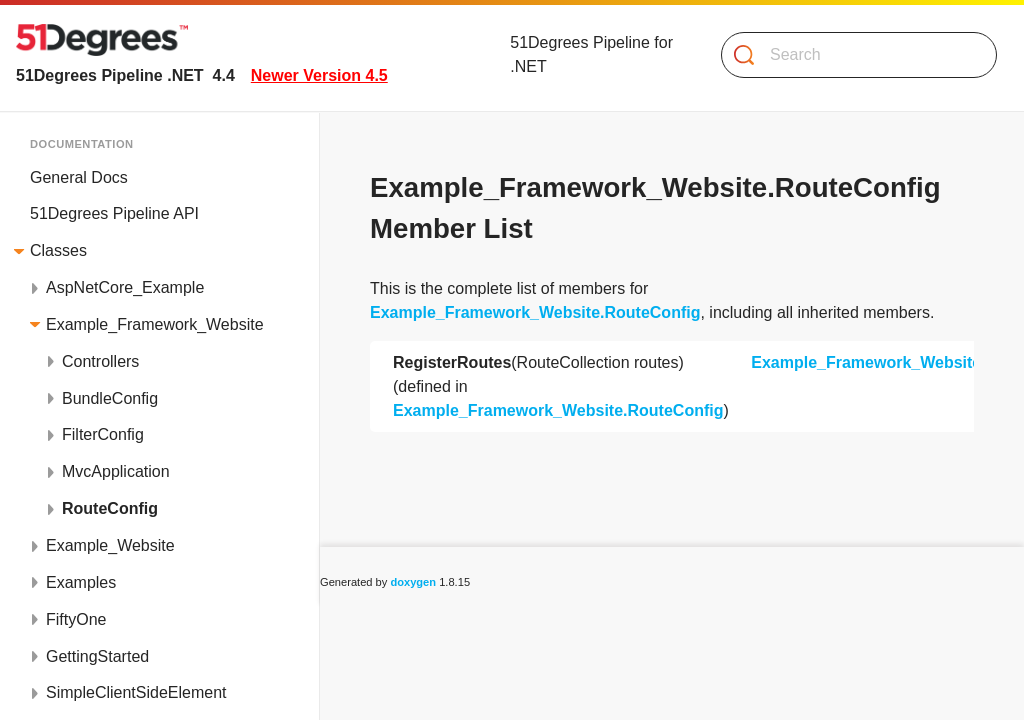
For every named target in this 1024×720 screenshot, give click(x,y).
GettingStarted (97, 656)
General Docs (79, 177)
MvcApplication (116, 471)
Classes (58, 250)
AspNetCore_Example (125, 287)
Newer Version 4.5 (319, 75)
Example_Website (110, 545)
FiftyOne (76, 619)
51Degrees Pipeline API (114, 213)
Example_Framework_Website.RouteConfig (535, 312)
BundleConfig (110, 398)
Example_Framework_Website (155, 324)
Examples (81, 582)
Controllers (100, 361)
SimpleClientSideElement (136, 692)
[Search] (851, 55)
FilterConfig (103, 434)
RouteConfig (110, 508)
